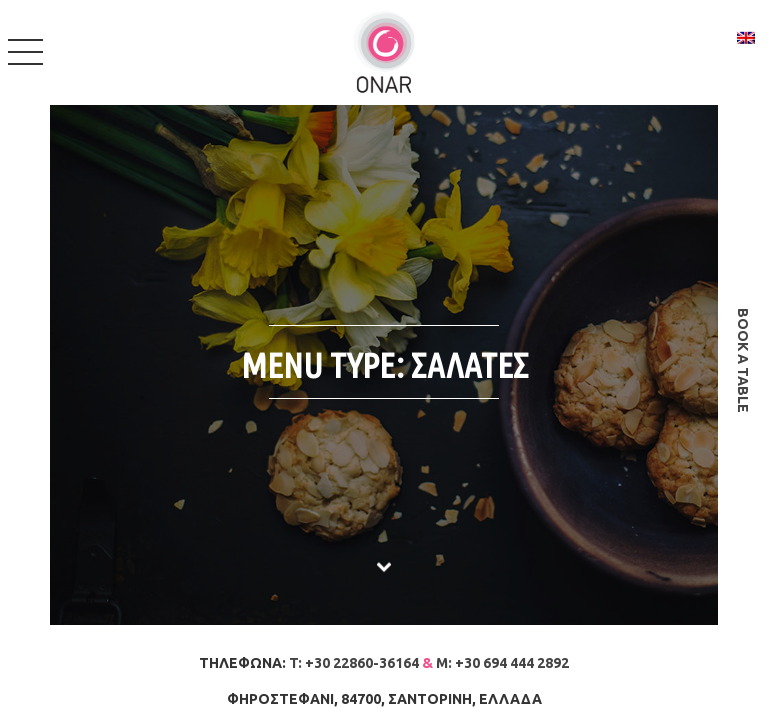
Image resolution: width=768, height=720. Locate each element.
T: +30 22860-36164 (354, 663)
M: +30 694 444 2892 (502, 663)
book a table (743, 360)
